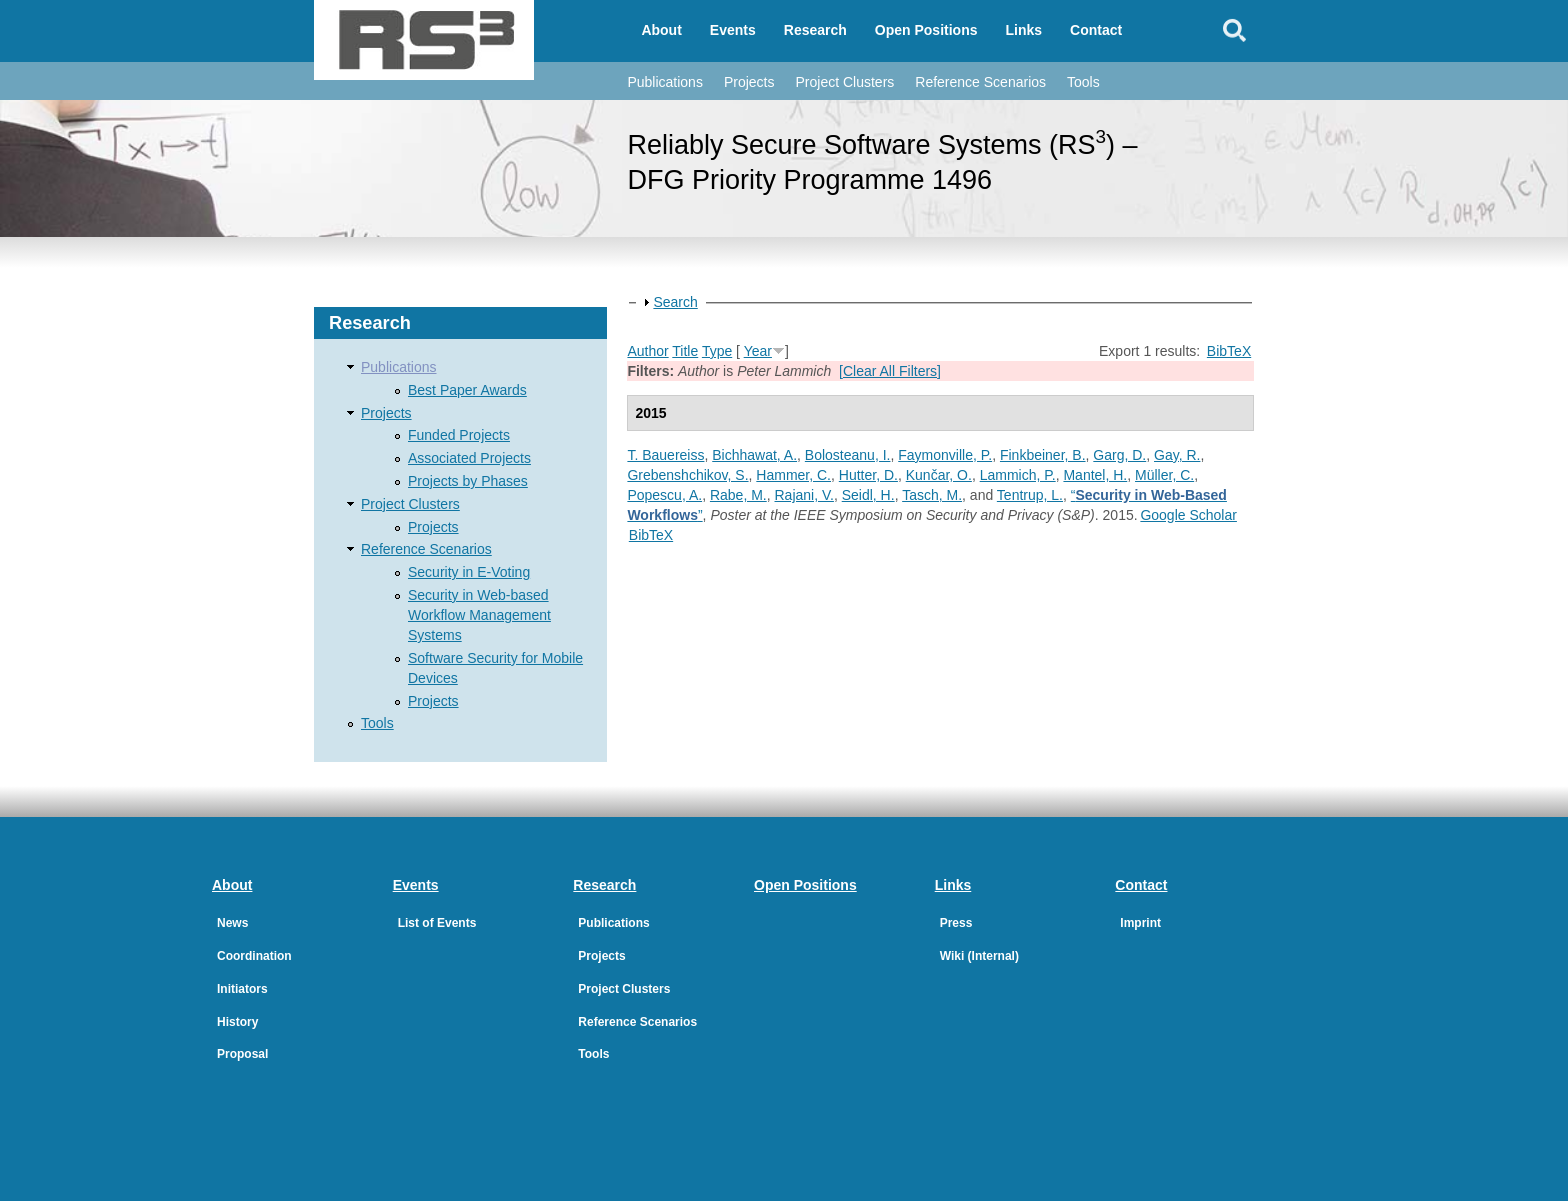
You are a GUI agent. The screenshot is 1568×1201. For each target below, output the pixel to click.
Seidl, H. (868, 495)
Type (717, 351)
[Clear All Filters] (890, 371)
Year (758, 351)
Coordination (254, 956)
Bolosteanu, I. (848, 455)
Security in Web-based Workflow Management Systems (479, 615)
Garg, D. (1119, 455)
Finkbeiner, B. (1043, 455)
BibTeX (1229, 351)
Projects (749, 82)
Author (647, 351)
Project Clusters (844, 82)
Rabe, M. (738, 495)
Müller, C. (1164, 475)
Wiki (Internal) (979, 956)
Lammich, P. (1018, 475)
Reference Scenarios (980, 82)
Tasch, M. (932, 495)
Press (956, 923)
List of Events (437, 923)
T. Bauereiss (665, 455)
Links (1024, 30)
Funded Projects (459, 435)
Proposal (242, 1054)
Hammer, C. (793, 475)
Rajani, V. (804, 495)
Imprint (1140, 923)
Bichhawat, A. (754, 455)
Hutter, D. (868, 475)
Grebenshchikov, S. (687, 475)
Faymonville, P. (945, 455)
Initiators (242, 989)
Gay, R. (1177, 455)
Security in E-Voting (469, 572)
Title (685, 351)
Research (815, 30)
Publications (665, 82)
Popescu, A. (664, 495)
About (661, 30)
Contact (1096, 30)
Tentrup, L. (1030, 495)
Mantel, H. (1095, 475)
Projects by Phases (468, 481)
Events (733, 30)
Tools (1083, 82)
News (232, 923)
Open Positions (926, 30)
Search (675, 302)
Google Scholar (1188, 515)
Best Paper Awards (467, 390)
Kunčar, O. (939, 475)
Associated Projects (469, 458)
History (237, 1022)
